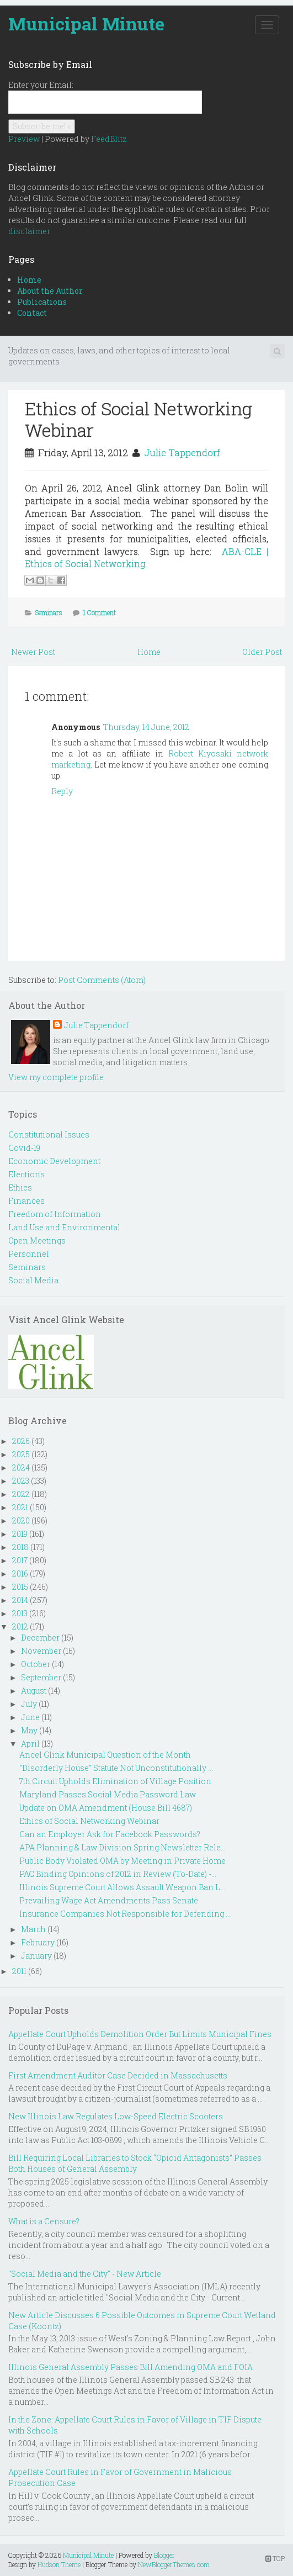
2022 (21, 1494)
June (30, 1717)
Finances (26, 1201)
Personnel (28, 1254)
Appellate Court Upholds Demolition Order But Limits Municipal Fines (139, 2034)
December (40, 1637)
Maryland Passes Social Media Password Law (107, 1794)
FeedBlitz (109, 139)
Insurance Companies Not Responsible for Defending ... (125, 1913)
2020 (21, 1520)
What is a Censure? (43, 2221)
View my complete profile (56, 1077)
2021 (20, 1507)
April (30, 1743)
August (33, 1690)
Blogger (164, 2555)
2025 (21, 1454)
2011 (19, 1971)
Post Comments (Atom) (102, 980)
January (36, 1955)
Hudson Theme (59, 2564)
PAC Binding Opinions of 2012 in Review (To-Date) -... (117, 1874)
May (29, 1730)
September (41, 1677)
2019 (20, 1533)
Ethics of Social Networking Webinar (138, 418)
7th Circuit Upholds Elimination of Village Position (115, 1781)
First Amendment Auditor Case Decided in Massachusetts (117, 2075)
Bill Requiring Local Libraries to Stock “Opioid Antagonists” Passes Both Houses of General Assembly (135, 2163)
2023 (20, 1480)
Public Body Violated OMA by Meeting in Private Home (122, 1860)
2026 (21, 1441)
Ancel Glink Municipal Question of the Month (105, 1754)
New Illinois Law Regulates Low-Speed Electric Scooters (115, 2116)
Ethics (20, 1187)
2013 (20, 1613)
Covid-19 (24, 1147)
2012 (20, 1626)
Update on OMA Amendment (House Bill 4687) (105, 1807)
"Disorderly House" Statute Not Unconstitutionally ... (116, 1768)
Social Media (33, 1280)
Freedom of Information (54, 1214)
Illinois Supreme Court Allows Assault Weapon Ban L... (122, 1887)
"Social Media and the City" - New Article (84, 2273)
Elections (26, 1174)
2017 (20, 1560)
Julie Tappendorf (182, 452)
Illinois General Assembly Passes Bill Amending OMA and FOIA (130, 2367)
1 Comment (99, 612)
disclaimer (29, 231)
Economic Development (54, 1161)
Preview (24, 139)
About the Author (50, 290)
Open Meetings (37, 1240)
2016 (20, 1573)
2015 (20, 1586)
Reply (62, 791)
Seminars (48, 612)
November (41, 1651)
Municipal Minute (86, 23)
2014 (20, 1600)
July (29, 1704)
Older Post (262, 652)
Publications (42, 302)
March (33, 1929)
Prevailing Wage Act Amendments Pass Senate (108, 1900)
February (38, 1942)
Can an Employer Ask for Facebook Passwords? (109, 1834)
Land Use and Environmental (64, 1227)
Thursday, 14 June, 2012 (146, 727)
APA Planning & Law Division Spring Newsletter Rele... (122, 1847)
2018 (20, 1547)
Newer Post (33, 652)
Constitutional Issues (48, 1134)
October (35, 1664)
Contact (32, 313)
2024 (21, 1467)
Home (29, 279)
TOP (275, 2558)
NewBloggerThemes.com (174, 2564)
